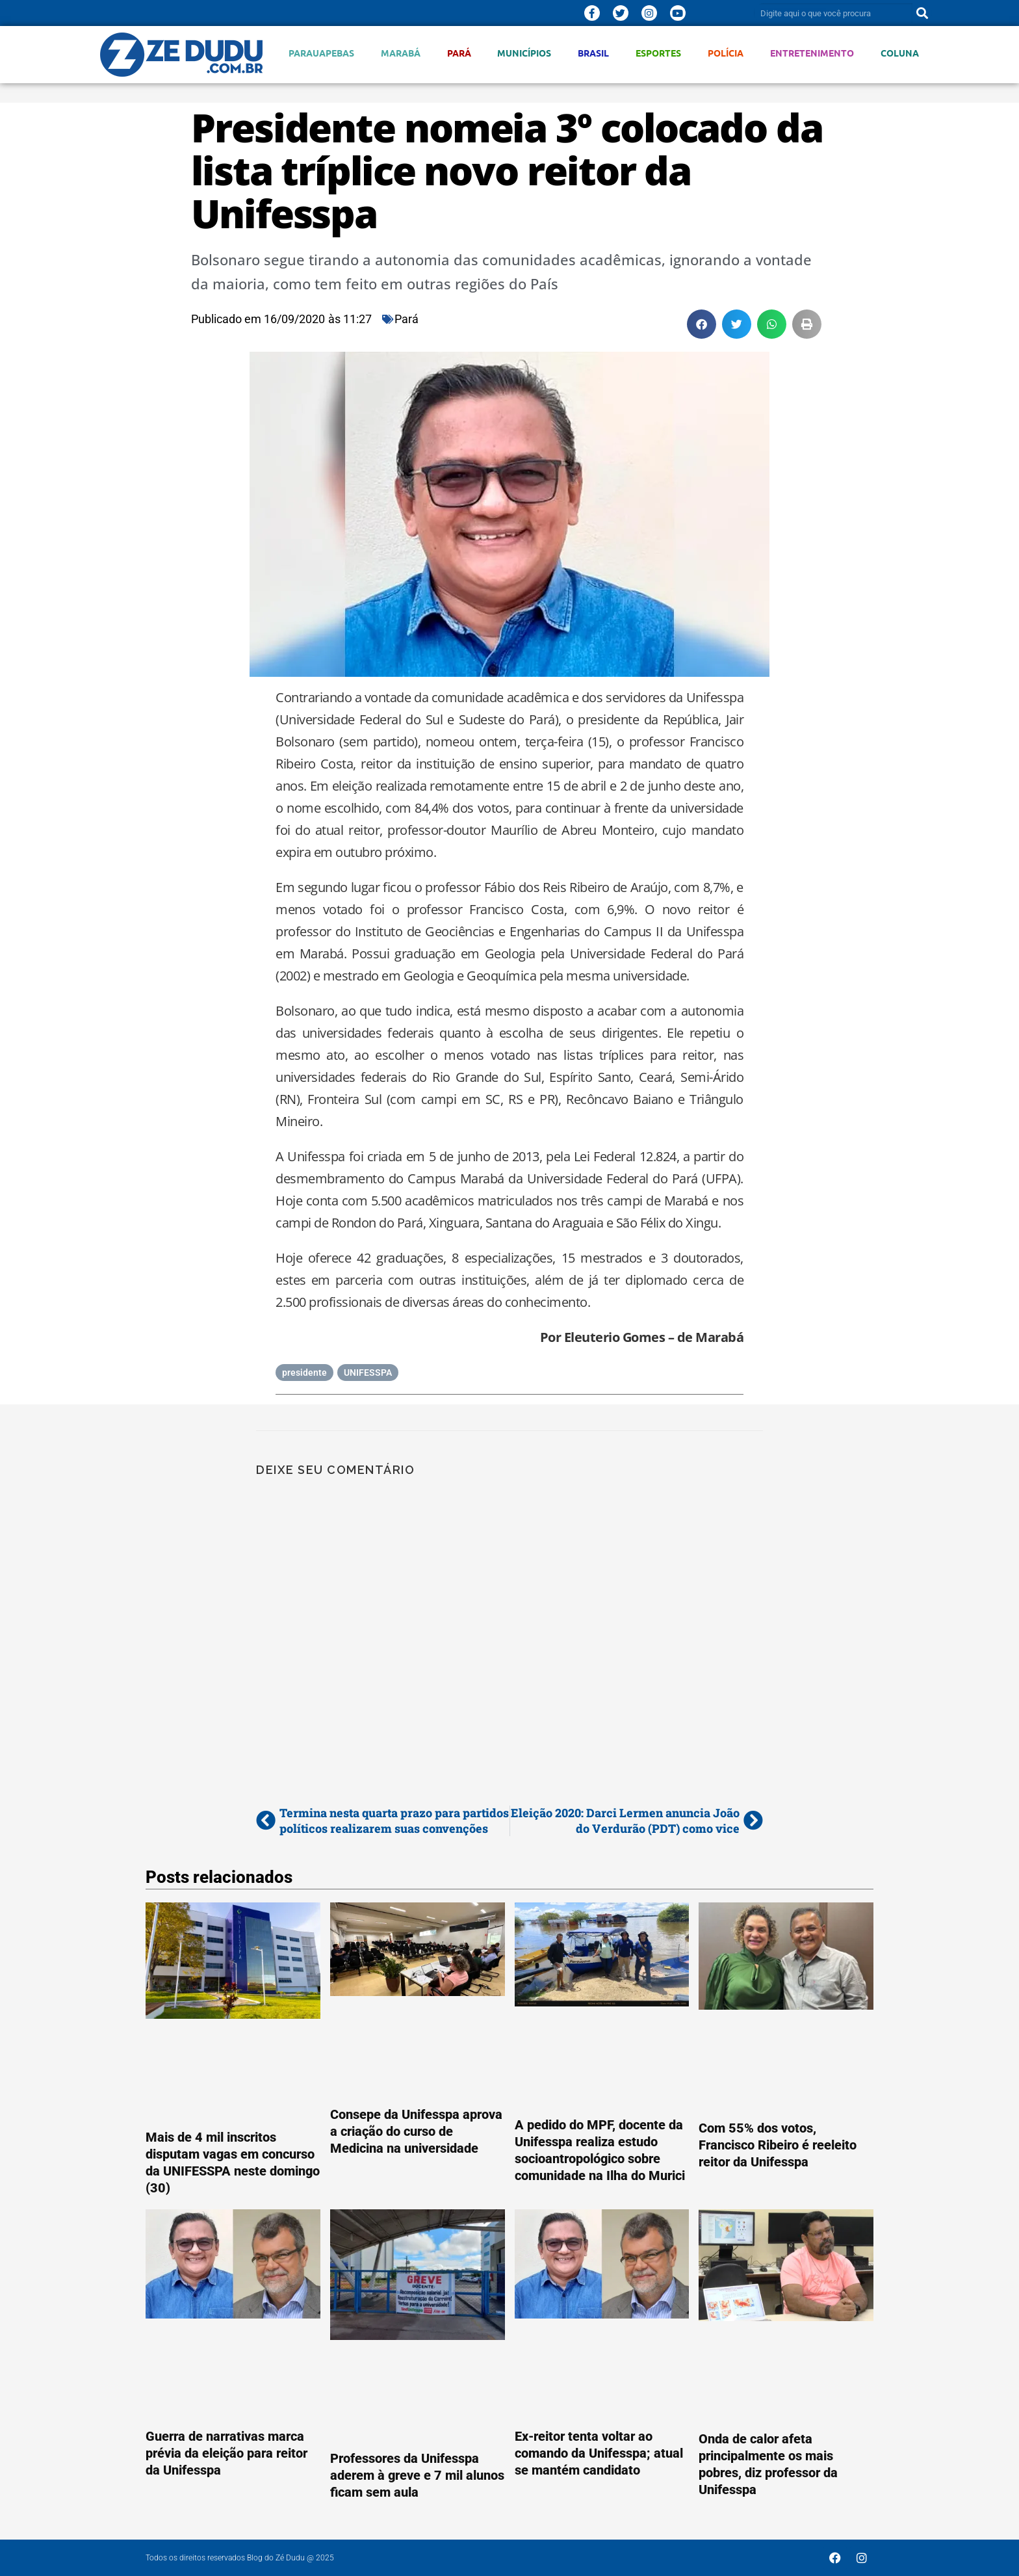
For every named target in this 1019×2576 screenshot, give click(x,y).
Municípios (524, 53)
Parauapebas (321, 53)
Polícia (725, 53)
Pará (459, 53)
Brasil (593, 53)
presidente (304, 1372)
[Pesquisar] (922, 13)
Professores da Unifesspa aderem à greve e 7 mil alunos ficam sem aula (417, 2475)
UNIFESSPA (368, 1372)
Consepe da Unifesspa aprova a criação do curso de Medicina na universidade (416, 2131)
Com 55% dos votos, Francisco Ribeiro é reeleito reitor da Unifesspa (778, 2145)
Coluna (900, 53)
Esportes (658, 53)
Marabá (400, 53)
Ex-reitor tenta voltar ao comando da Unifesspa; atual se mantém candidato (599, 2453)
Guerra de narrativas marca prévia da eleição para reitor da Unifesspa (226, 2453)
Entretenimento (812, 53)
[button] (701, 324)
